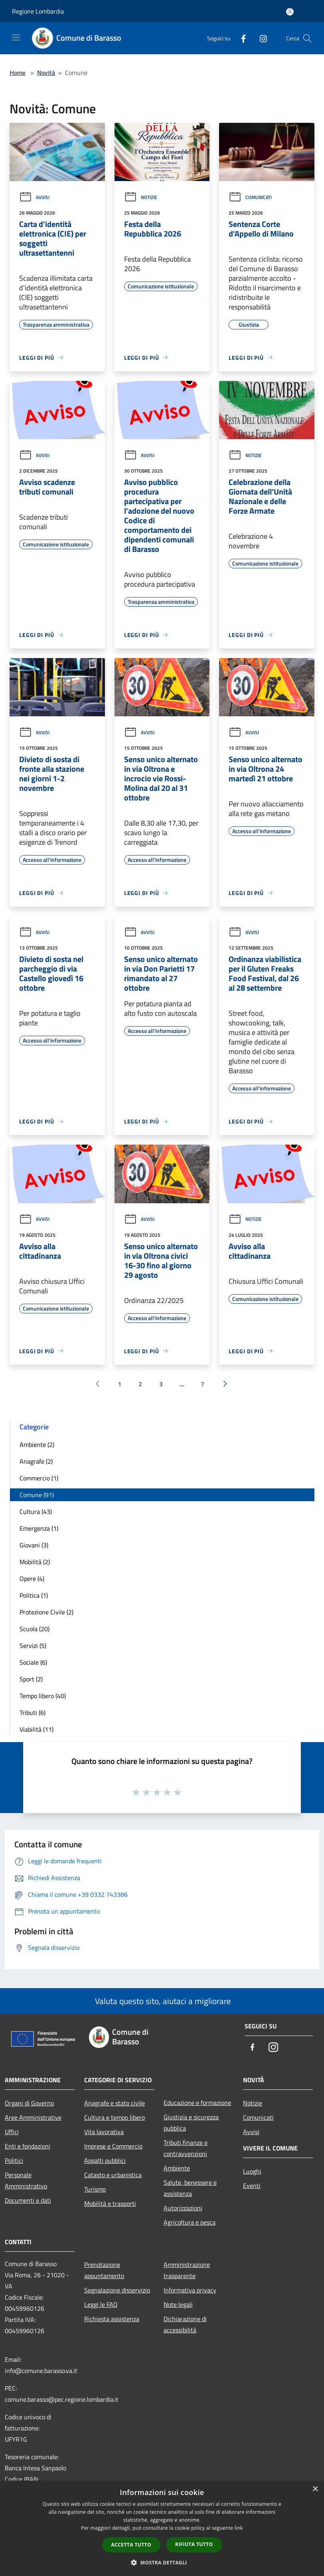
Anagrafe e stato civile (114, 2103)
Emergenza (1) (39, 1528)
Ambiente (177, 2168)
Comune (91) (37, 1495)
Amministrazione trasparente (187, 2270)
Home (18, 72)
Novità (46, 72)
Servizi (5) (33, 1645)
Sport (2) (31, 1679)
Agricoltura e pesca (189, 2222)
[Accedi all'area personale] (290, 12)
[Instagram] (260, 38)
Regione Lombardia (38, 11)
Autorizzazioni (183, 2208)
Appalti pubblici (105, 2160)
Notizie (140, 197)
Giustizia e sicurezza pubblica (191, 2122)
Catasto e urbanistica (113, 2175)
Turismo (95, 2189)
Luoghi (252, 2171)
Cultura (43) (36, 1511)
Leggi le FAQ (101, 2304)
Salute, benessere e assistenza (190, 2188)
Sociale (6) (33, 1662)
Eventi (252, 2185)
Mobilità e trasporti (110, 2203)
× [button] (315, 2489)
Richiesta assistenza (111, 2319)
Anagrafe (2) (36, 1461)
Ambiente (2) (37, 1444)
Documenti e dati (28, 2200)
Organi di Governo (29, 2103)
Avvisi (34, 197)
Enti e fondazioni (27, 2146)
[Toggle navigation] (16, 37)
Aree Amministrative (33, 2117)
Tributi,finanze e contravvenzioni (185, 2148)
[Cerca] (307, 38)
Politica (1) (34, 1595)
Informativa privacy (190, 2290)
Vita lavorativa (104, 2131)
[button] (162, 2562)
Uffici (12, 2131)
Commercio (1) (39, 1478)
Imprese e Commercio (113, 2146)
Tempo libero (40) (43, 1696)
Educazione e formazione (197, 2102)
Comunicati (250, 197)
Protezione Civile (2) (46, 1612)
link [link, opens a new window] (239, 2528)
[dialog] (162, 2528)
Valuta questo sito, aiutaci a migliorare (162, 2001)
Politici (14, 2160)
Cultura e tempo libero (114, 2117)
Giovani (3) (34, 1545)
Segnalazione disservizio (117, 2290)
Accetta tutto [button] (131, 2544)
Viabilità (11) (36, 1729)
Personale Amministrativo (26, 2180)
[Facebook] (240, 38)
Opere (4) (32, 1578)
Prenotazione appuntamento (104, 2270)
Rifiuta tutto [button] (194, 2544)
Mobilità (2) (35, 1562)
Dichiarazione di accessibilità (185, 2324)
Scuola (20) (34, 1629)
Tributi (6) (32, 1712)
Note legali (178, 2304)
